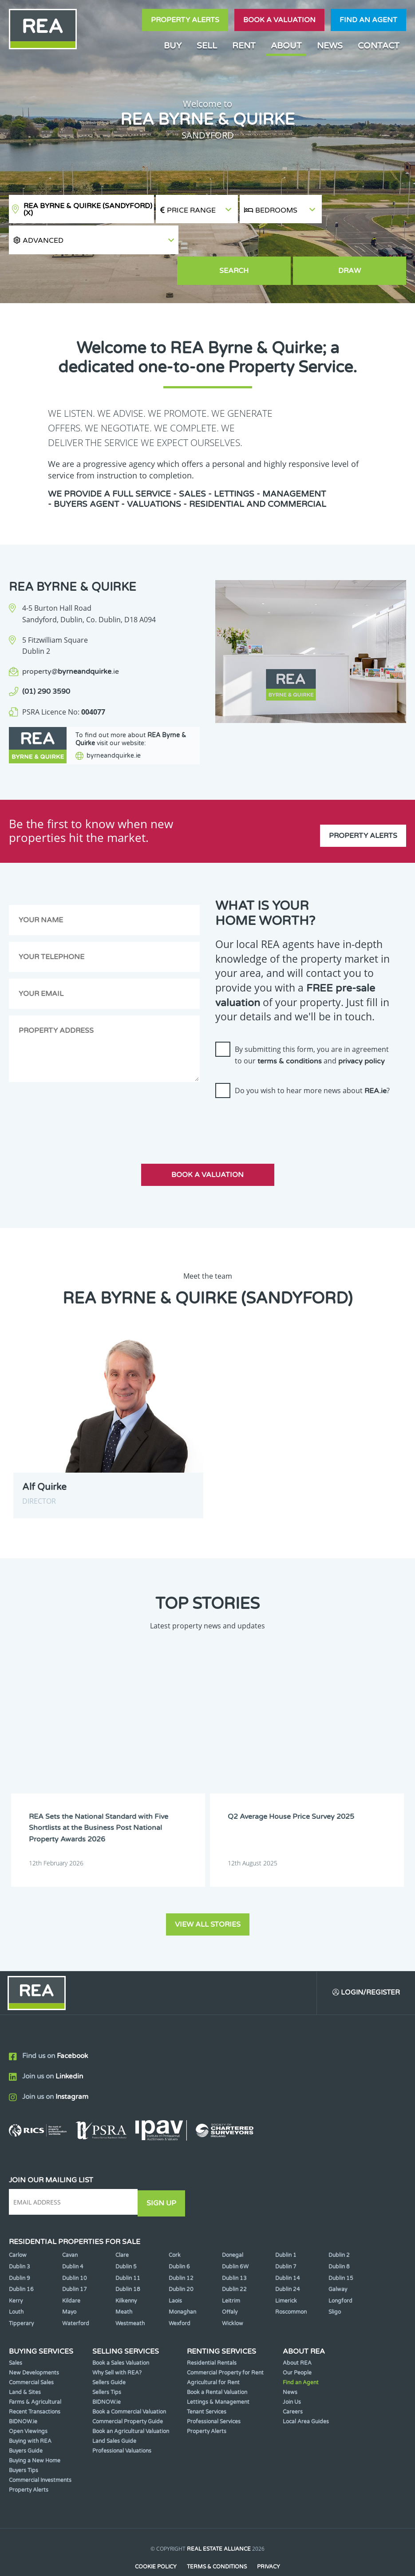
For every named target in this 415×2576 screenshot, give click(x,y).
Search (281, 241)
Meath (123, 2284)
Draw (365, 241)
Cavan (70, 2227)
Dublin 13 (234, 2250)
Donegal (232, 2227)
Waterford (75, 2295)
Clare (122, 2227)
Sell (207, 45)
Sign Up (163, 2175)
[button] (365, 209)
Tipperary (21, 2295)
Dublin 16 (21, 2262)
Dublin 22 (234, 2262)
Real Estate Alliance (219, 2521)
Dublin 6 (179, 2239)
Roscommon (291, 2284)
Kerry (16, 2273)
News (330, 45)
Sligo (334, 2284)
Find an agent (368, 20)
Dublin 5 (126, 2239)
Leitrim (231, 2273)
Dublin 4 (72, 2239)
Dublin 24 (287, 2262)
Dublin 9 (19, 2250)
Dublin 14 (287, 2250)
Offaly (229, 2284)
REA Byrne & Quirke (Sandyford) (88, 209)
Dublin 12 (181, 2250)
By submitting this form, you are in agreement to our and (312, 1030)
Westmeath (130, 2295)
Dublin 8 (339, 2239)
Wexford (179, 2295)
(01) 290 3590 (46, 662)
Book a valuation (279, 20)
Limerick (286, 2273)
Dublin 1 (285, 2227)
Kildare (71, 2273)
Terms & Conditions (217, 2538)
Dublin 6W (235, 2239)
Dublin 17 (74, 2262)
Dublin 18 (127, 2262)
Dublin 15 (340, 2250)
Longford (340, 2273)
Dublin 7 (285, 2239)
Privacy (269, 2538)
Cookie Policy (155, 2538)
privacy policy (361, 1036)
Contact (378, 45)
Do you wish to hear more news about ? (312, 1066)
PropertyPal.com (241, 2555)
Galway (337, 2262)
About (286, 45)
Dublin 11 (127, 2250)
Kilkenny (126, 2273)
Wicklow (232, 2295)
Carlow (18, 2227)
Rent (244, 45)
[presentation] (282, 1097)
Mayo (69, 2284)
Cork (175, 2227)
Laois (175, 2273)
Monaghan (182, 2284)
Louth (16, 2284)
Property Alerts (185, 20)
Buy (173, 45)
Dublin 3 (19, 2239)
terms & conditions (289, 1036)
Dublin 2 (339, 2227)
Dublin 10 (74, 2250)
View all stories (208, 1896)
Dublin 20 (181, 2262)
